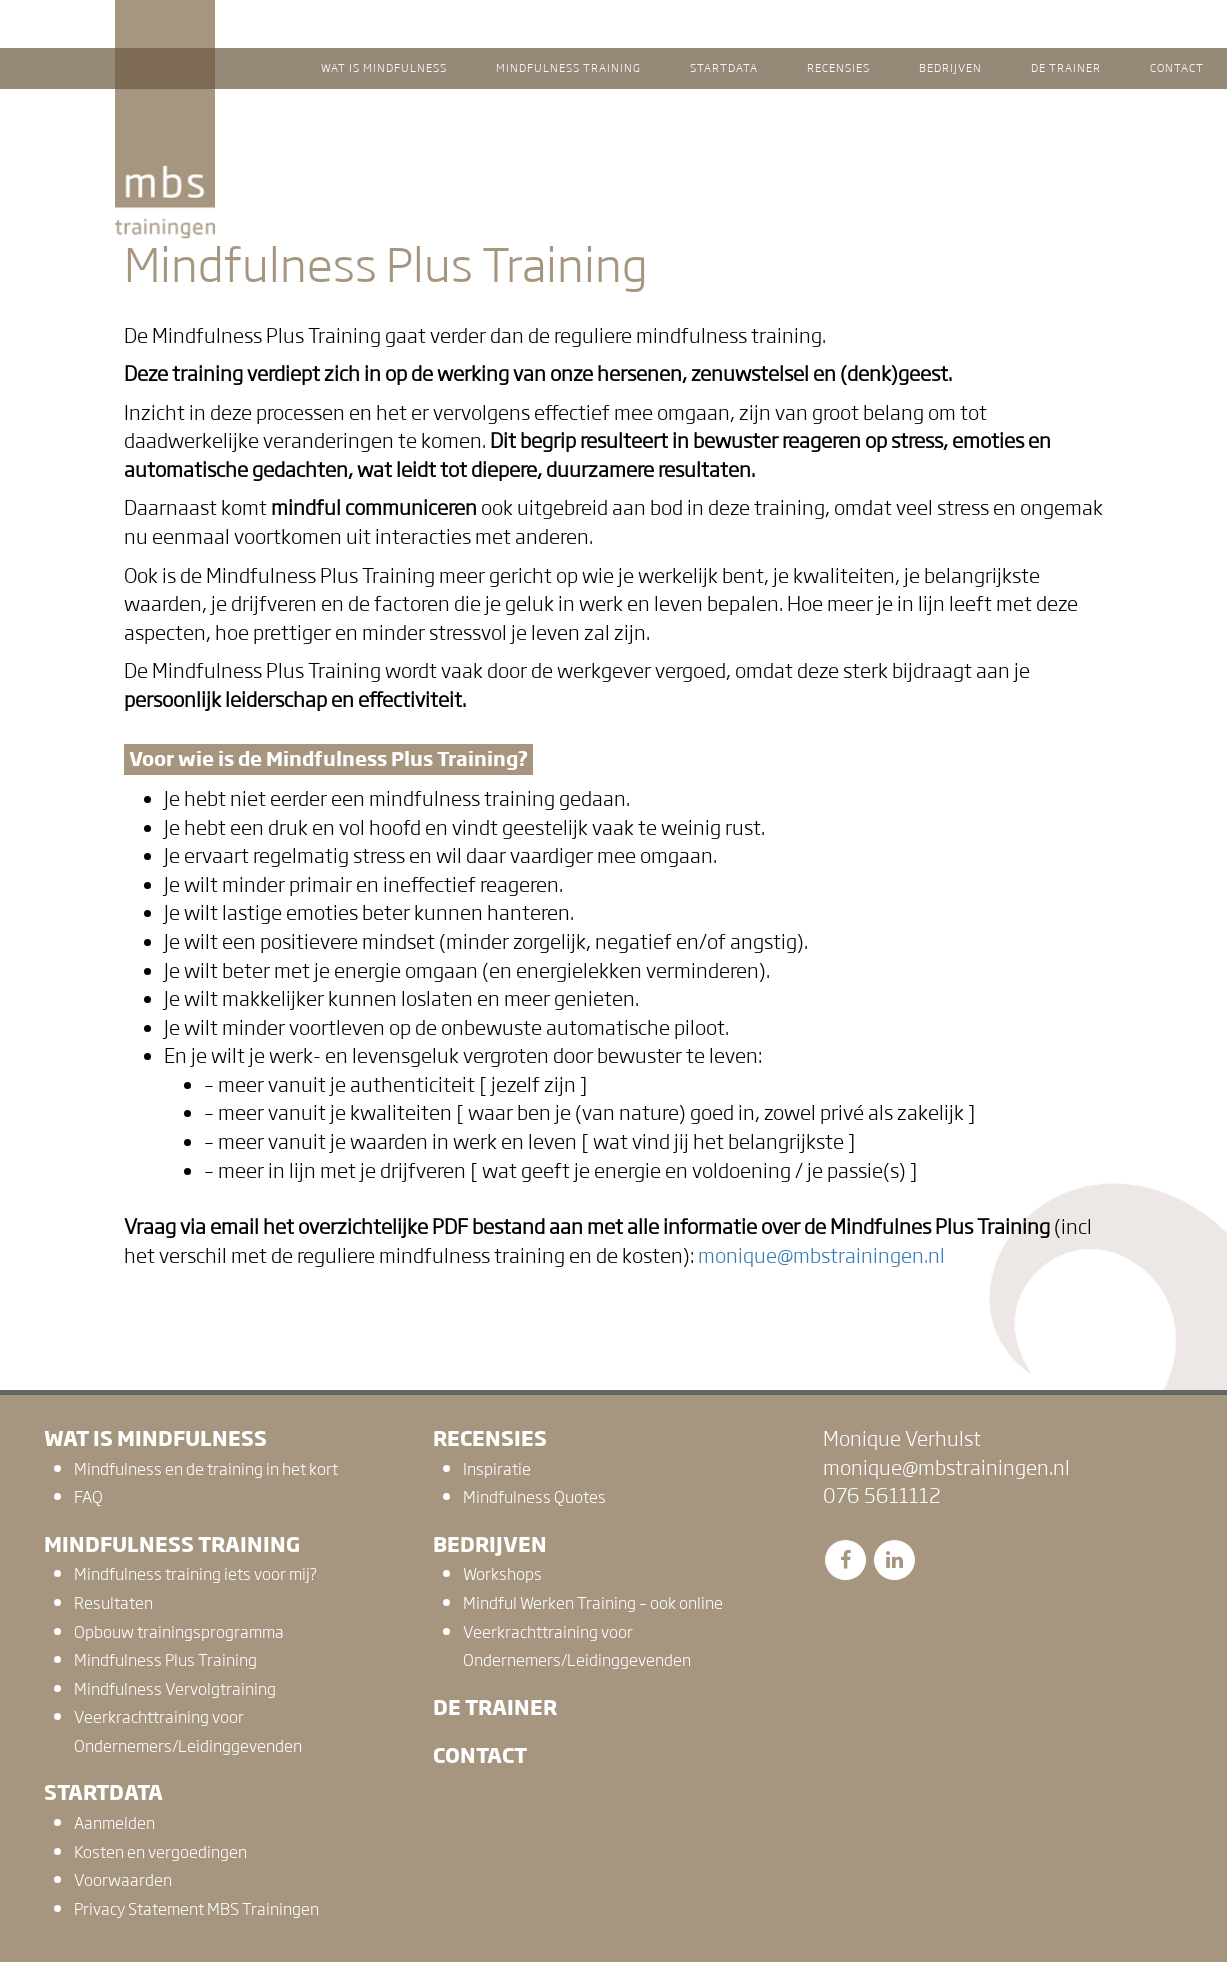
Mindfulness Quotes (534, 1497)
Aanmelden (114, 1823)
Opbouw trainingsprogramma (179, 1632)
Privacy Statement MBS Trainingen (196, 1909)
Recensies (490, 1438)
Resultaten (113, 1603)
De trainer (495, 1707)
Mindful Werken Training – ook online (593, 1603)
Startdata (103, 1792)
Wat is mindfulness (155, 1438)
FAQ (88, 1497)
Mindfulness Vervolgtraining (175, 1689)
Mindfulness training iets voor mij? (195, 1574)
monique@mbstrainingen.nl (821, 1256)
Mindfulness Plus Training (165, 1660)
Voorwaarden (123, 1880)
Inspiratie (497, 1469)
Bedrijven (490, 1544)
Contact (480, 1755)
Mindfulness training (172, 1544)
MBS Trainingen (164, 18)
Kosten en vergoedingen (160, 1852)
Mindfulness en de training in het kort (206, 1469)
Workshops (502, 1574)
